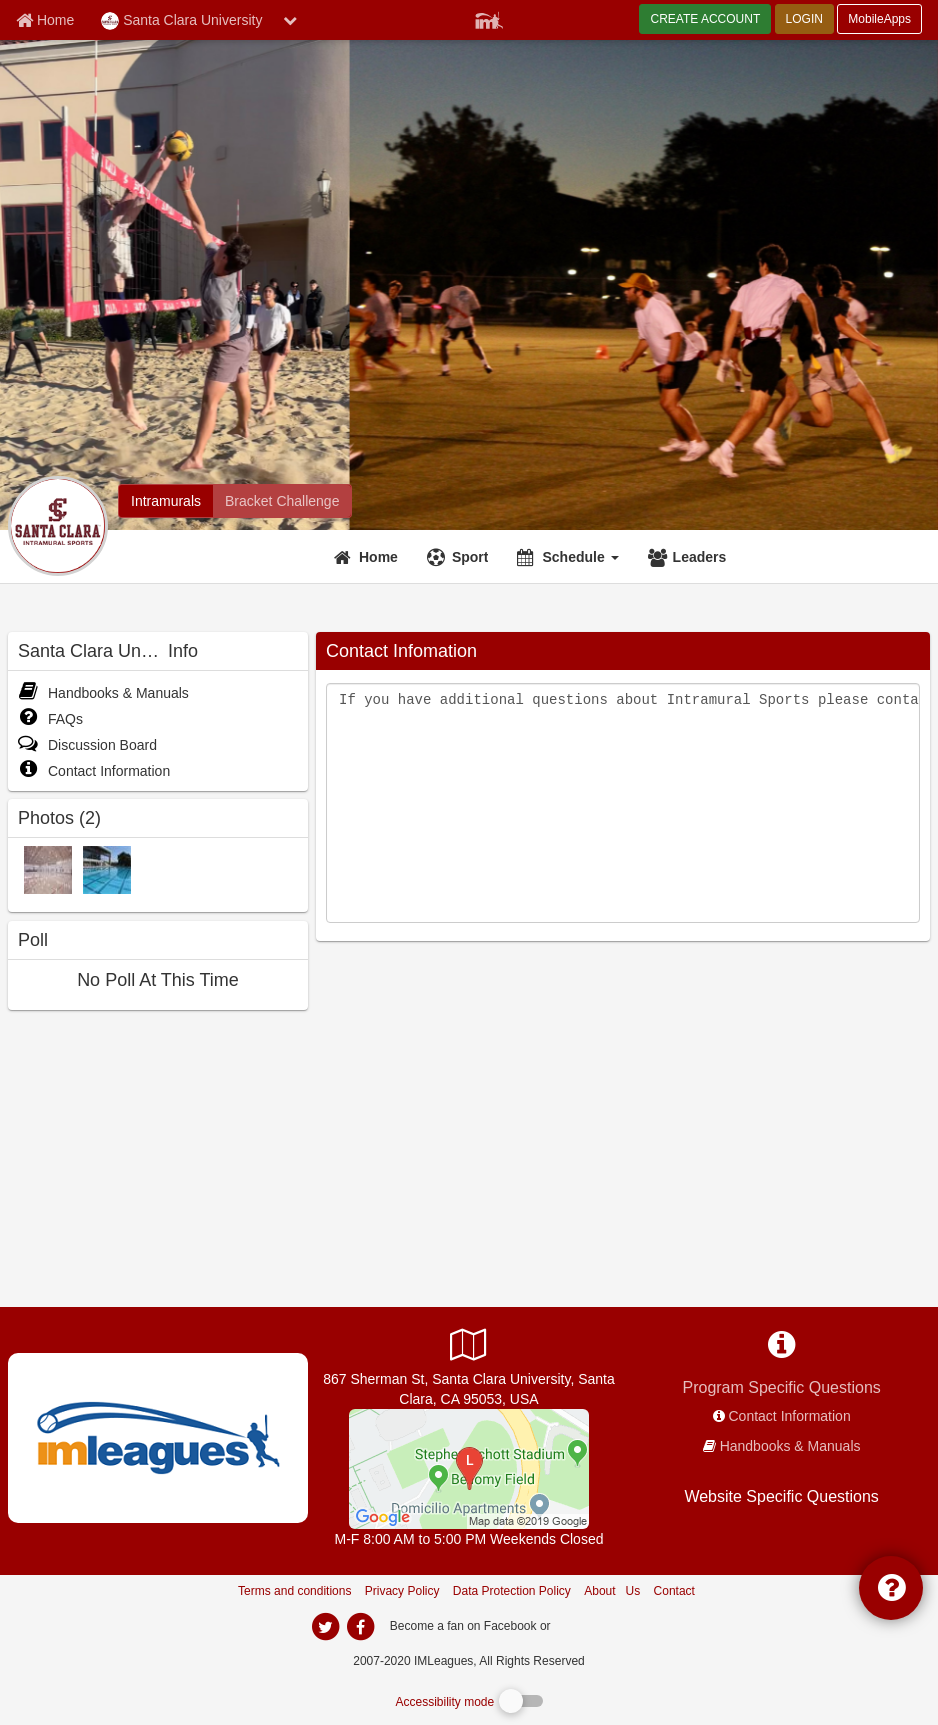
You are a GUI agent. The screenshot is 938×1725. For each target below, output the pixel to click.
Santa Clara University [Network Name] (181, 21)
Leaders (700, 557)
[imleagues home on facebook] (360, 1627)
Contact (674, 1591)
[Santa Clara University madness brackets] (282, 501)
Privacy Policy (402, 1591)
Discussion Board (87, 745)
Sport (470, 557)
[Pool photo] (107, 869)
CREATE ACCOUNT (705, 19)
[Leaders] (690, 557)
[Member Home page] (45, 20)
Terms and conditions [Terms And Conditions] (294, 1591)
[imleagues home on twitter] (325, 1627)
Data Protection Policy (512, 1591)
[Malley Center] (469, 1468)
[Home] (368, 557)
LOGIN (804, 19)
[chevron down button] (290, 20)
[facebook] (594, 1625)
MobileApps (879, 19)
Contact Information (94, 771)
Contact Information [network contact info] (790, 1416)
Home (378, 557)
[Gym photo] (48, 869)
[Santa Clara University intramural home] (166, 501)
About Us (612, 1591)
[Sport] (460, 557)
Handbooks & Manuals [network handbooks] (790, 1446)
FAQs (50, 719)
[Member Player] (489, 18)
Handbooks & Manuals (103, 693)
